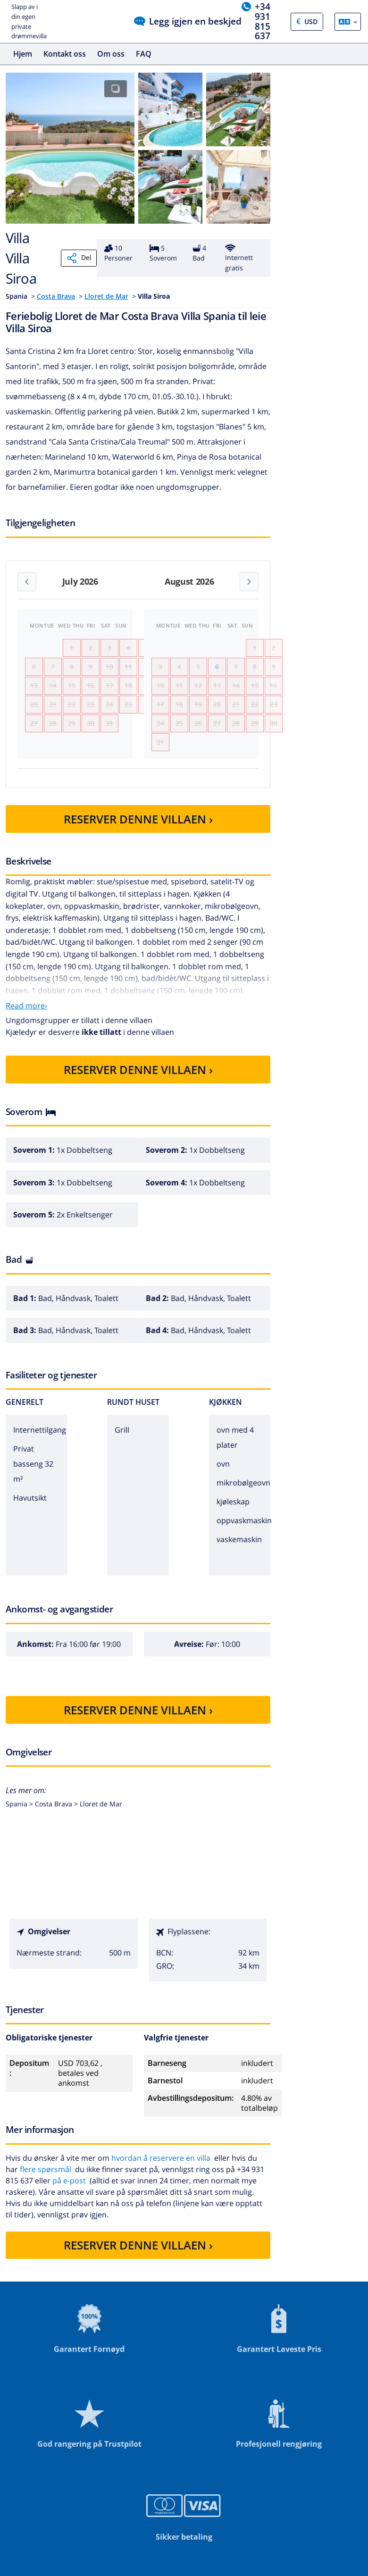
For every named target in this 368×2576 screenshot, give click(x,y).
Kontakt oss (64, 54)
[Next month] (249, 581)
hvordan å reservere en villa (160, 2185)
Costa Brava (56, 296)
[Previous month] (26, 581)
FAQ (143, 54)
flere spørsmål (45, 2196)
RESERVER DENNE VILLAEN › (138, 846)
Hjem (22, 54)
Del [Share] (79, 258)
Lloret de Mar (106, 296)
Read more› (26, 1033)
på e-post (69, 2207)
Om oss (111, 54)
